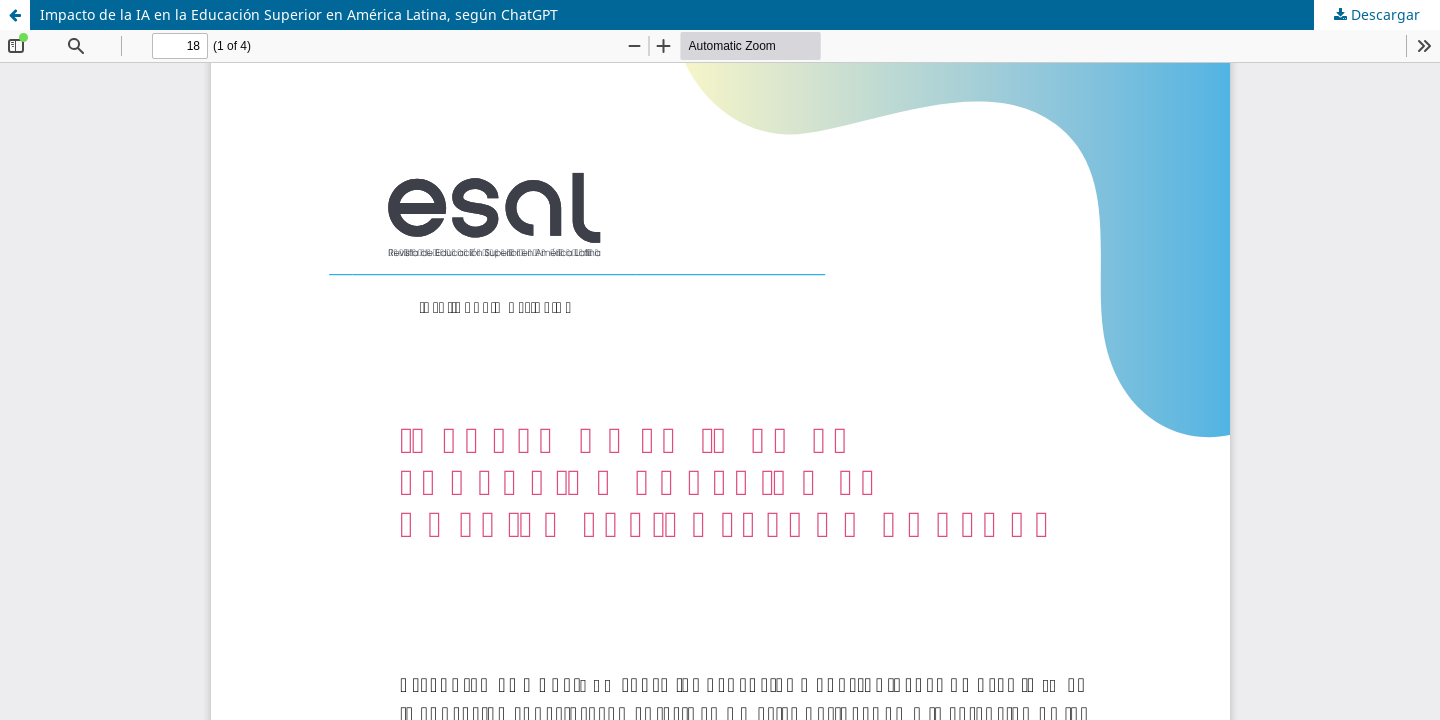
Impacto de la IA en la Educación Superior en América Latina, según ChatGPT (299, 14)
